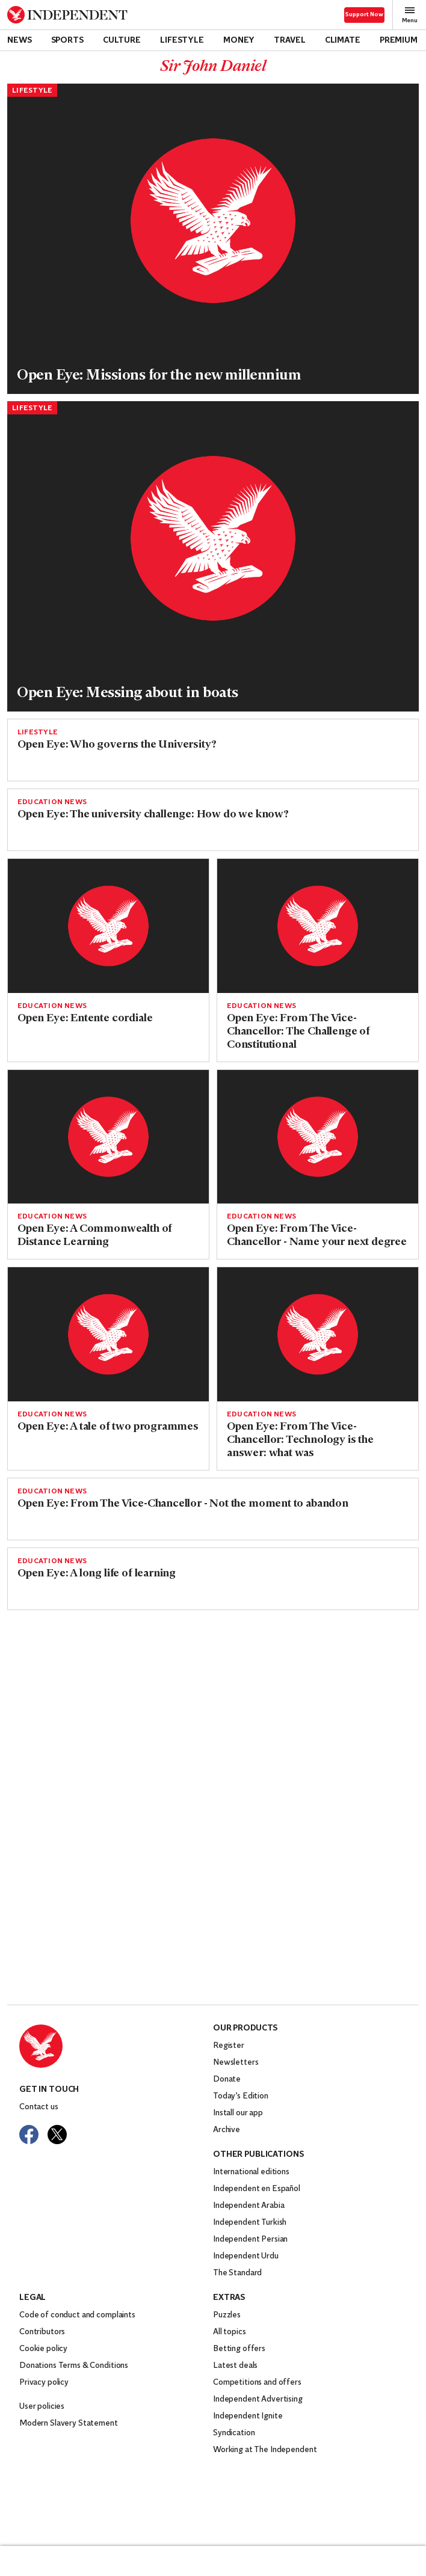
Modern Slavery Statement (68, 2423)
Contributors (42, 2332)
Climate (342, 40)
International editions (251, 2172)
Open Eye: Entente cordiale (84, 1018)
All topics (229, 2332)
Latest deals (235, 2365)
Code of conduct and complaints (77, 2315)
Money (239, 40)
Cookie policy (43, 2348)
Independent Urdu (246, 2256)
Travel (289, 40)
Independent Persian (250, 2239)
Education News (52, 802)
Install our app (238, 2113)
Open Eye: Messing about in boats (127, 693)
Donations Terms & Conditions (73, 2365)
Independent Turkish (249, 2222)
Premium (399, 40)
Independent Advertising (258, 2399)
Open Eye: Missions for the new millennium (158, 376)
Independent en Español (256, 2188)
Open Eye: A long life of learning (96, 1573)
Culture (122, 40)
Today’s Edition (240, 2096)
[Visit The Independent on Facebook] (29, 2134)
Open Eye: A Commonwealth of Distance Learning (94, 1235)
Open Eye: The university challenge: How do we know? (153, 814)
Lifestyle (182, 40)
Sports (67, 40)
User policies (41, 2406)
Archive (226, 2130)
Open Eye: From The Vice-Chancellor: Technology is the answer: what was (300, 1440)
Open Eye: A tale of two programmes (108, 1427)
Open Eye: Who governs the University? (116, 745)
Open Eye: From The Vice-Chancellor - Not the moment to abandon (182, 1504)
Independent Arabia (248, 2205)
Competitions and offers (257, 2382)
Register (228, 2045)
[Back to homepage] (67, 14)
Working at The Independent (264, 2450)
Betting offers (239, 2348)
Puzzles (227, 2315)
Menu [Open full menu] (410, 14)
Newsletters (235, 2062)
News (19, 40)
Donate (227, 2079)
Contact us (38, 2107)
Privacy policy (44, 2382)
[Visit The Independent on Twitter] (57, 2134)
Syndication (234, 2433)
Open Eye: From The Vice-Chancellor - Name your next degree (317, 1235)
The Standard (237, 2273)
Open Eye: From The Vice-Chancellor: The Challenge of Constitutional (298, 1032)
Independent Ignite (247, 2416)
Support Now (364, 14)
